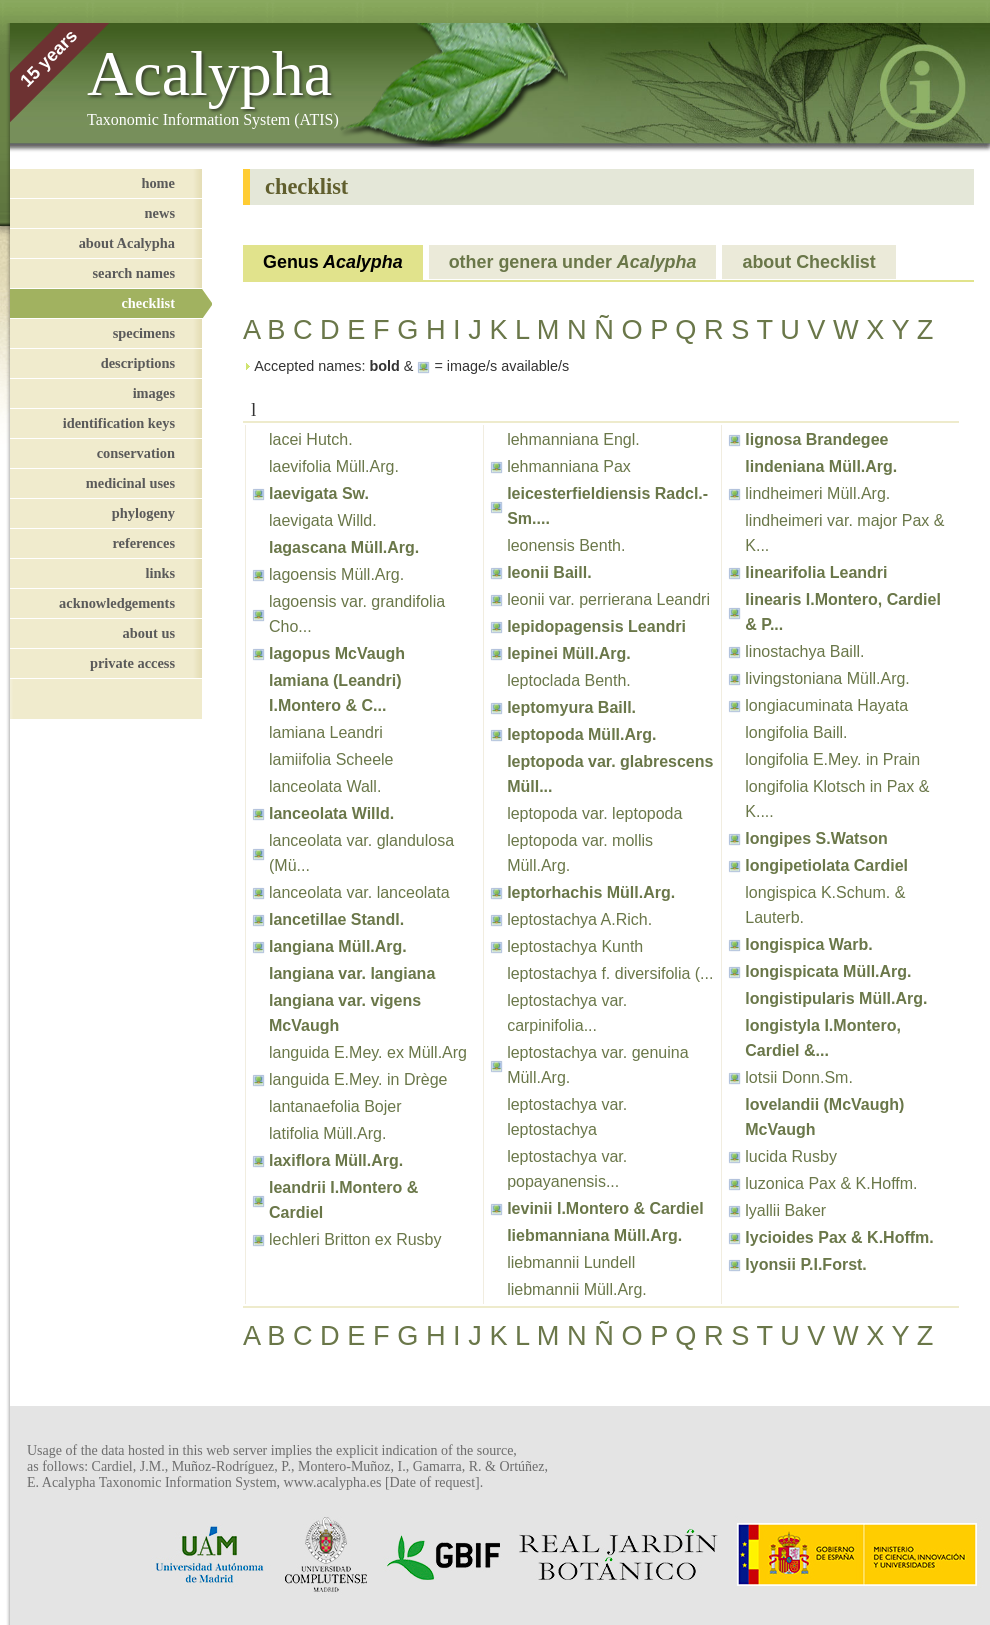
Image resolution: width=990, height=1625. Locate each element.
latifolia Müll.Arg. (327, 1133)
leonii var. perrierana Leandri (608, 599)
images (154, 393)
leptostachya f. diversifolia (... (610, 973)
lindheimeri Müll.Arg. (817, 493)
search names (134, 273)
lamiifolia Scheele (331, 759)
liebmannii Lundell (571, 1262)
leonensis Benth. (566, 545)
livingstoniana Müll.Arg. (827, 678)
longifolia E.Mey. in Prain (832, 759)
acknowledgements (117, 603)
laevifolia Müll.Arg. (334, 466)
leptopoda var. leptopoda (594, 813)
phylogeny (143, 513)
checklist (148, 303)
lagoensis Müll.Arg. (336, 574)
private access (132, 663)
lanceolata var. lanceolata (359, 892)
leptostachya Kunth (575, 946)
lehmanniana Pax (569, 466)
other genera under (573, 262)
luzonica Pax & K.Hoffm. (831, 1183)
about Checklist (808, 262)
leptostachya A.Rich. (579, 919)
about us (149, 633)
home (158, 183)
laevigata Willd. (323, 520)
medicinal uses (130, 483)
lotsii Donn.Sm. (799, 1077)
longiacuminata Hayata (826, 705)
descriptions (138, 363)
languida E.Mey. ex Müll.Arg (368, 1052)
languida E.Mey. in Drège (358, 1079)
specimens (144, 333)
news (160, 213)
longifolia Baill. (796, 732)
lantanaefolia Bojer (335, 1106)
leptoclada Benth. (569, 680)
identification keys (119, 423)
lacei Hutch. (311, 439)
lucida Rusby (791, 1156)
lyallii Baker (785, 1210)
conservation (136, 453)
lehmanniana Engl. (573, 439)
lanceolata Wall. (325, 786)
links (160, 573)
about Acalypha (127, 243)
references (143, 543)
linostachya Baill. (804, 651)
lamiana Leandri (326, 732)
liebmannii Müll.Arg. (577, 1289)
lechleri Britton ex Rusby (355, 1239)
